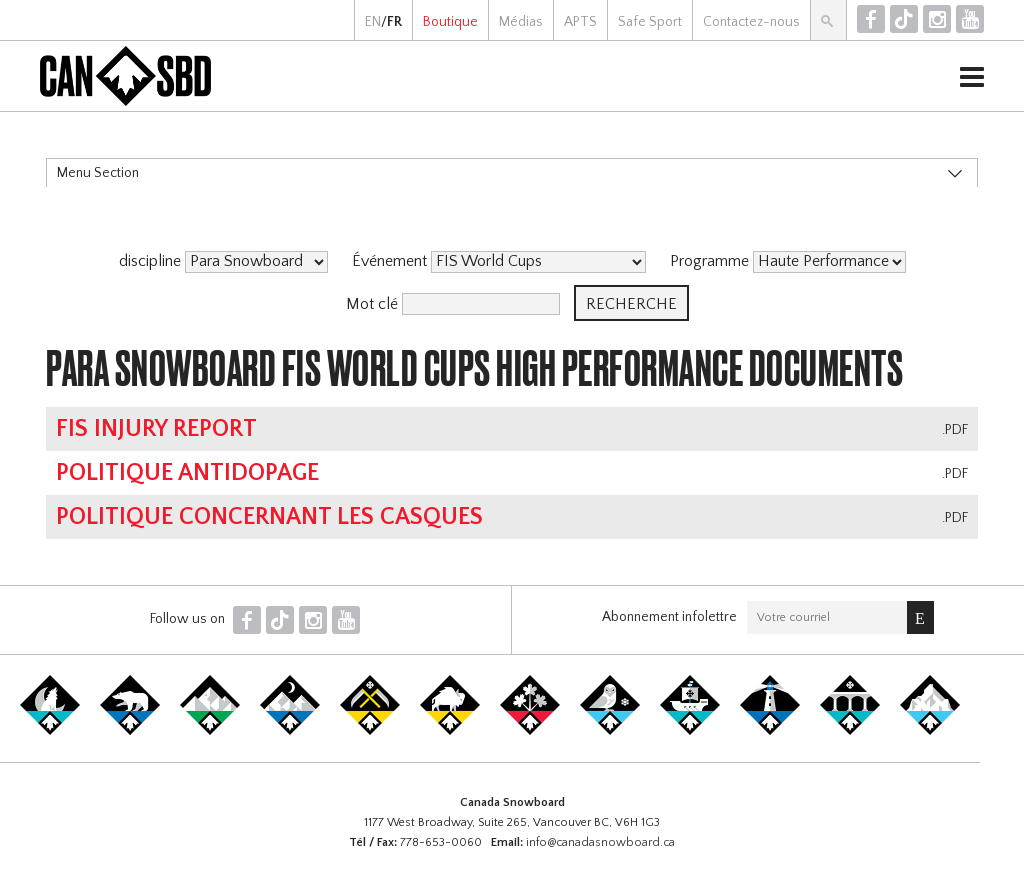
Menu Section (98, 173)
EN (373, 22)
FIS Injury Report (156, 429)
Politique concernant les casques (269, 517)
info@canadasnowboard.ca (600, 842)
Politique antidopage (187, 473)
